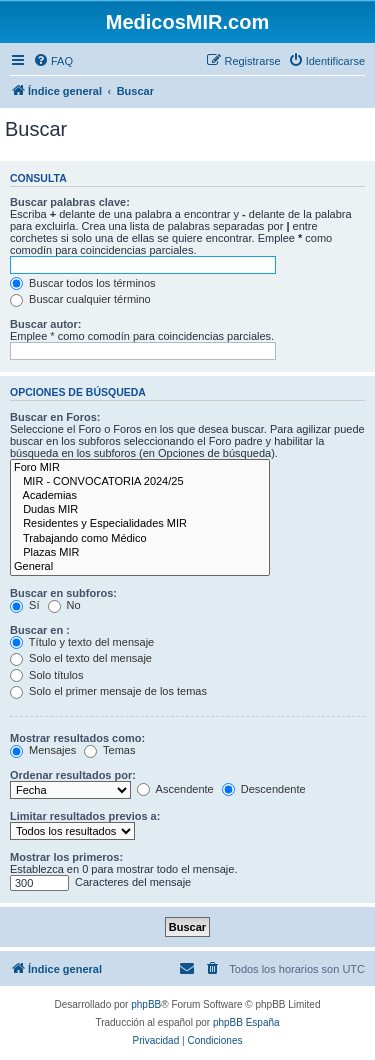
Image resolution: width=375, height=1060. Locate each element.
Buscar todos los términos (83, 283)
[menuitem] (53, 61)
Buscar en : (40, 630)
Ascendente (175, 789)
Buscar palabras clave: (70, 202)
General (140, 567)
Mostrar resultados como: (77, 738)
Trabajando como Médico (140, 539)
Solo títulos (46, 675)
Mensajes (43, 750)
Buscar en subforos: (63, 593)
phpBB (146, 1004)
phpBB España (246, 1022)
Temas (109, 750)
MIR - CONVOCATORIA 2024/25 (140, 482)
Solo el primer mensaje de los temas (108, 691)
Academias (140, 496)
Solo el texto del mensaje (81, 658)
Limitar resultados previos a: (85, 816)
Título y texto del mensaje (82, 642)
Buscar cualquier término (80, 299)
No (64, 605)
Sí (24, 605)
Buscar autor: (46, 324)
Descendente (264, 789)
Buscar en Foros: (55, 417)
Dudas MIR (140, 510)
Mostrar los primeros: (66, 857)
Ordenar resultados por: (73, 775)
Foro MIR (140, 468)
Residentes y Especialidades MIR (140, 524)
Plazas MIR (140, 553)
